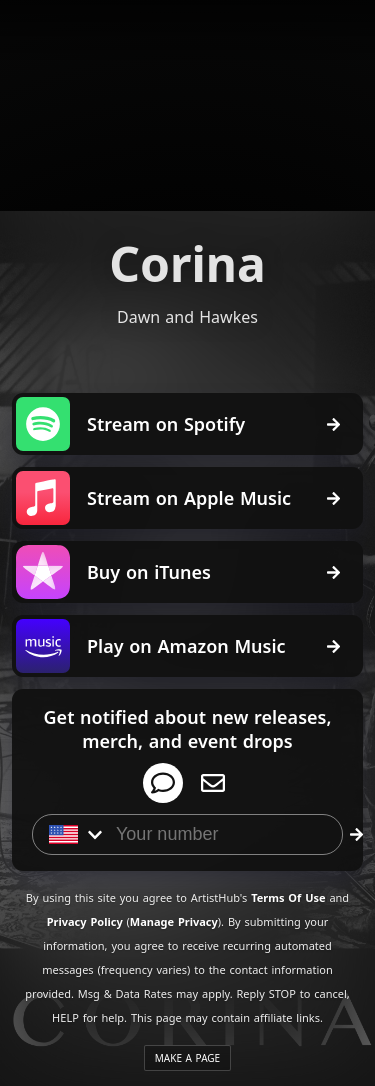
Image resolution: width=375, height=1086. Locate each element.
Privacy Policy (85, 921)
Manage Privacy (174, 921)
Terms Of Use (288, 897)
